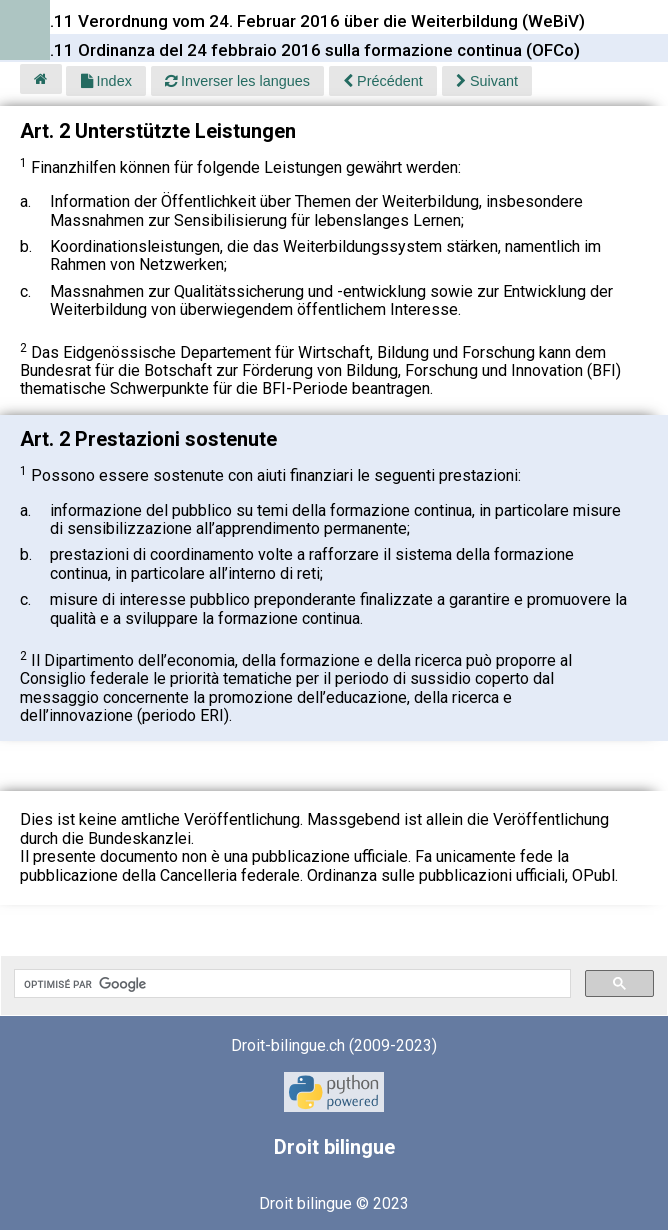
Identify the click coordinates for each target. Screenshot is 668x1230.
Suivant (487, 81)
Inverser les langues (237, 81)
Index (106, 81)
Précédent (383, 81)
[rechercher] (290, 984)
